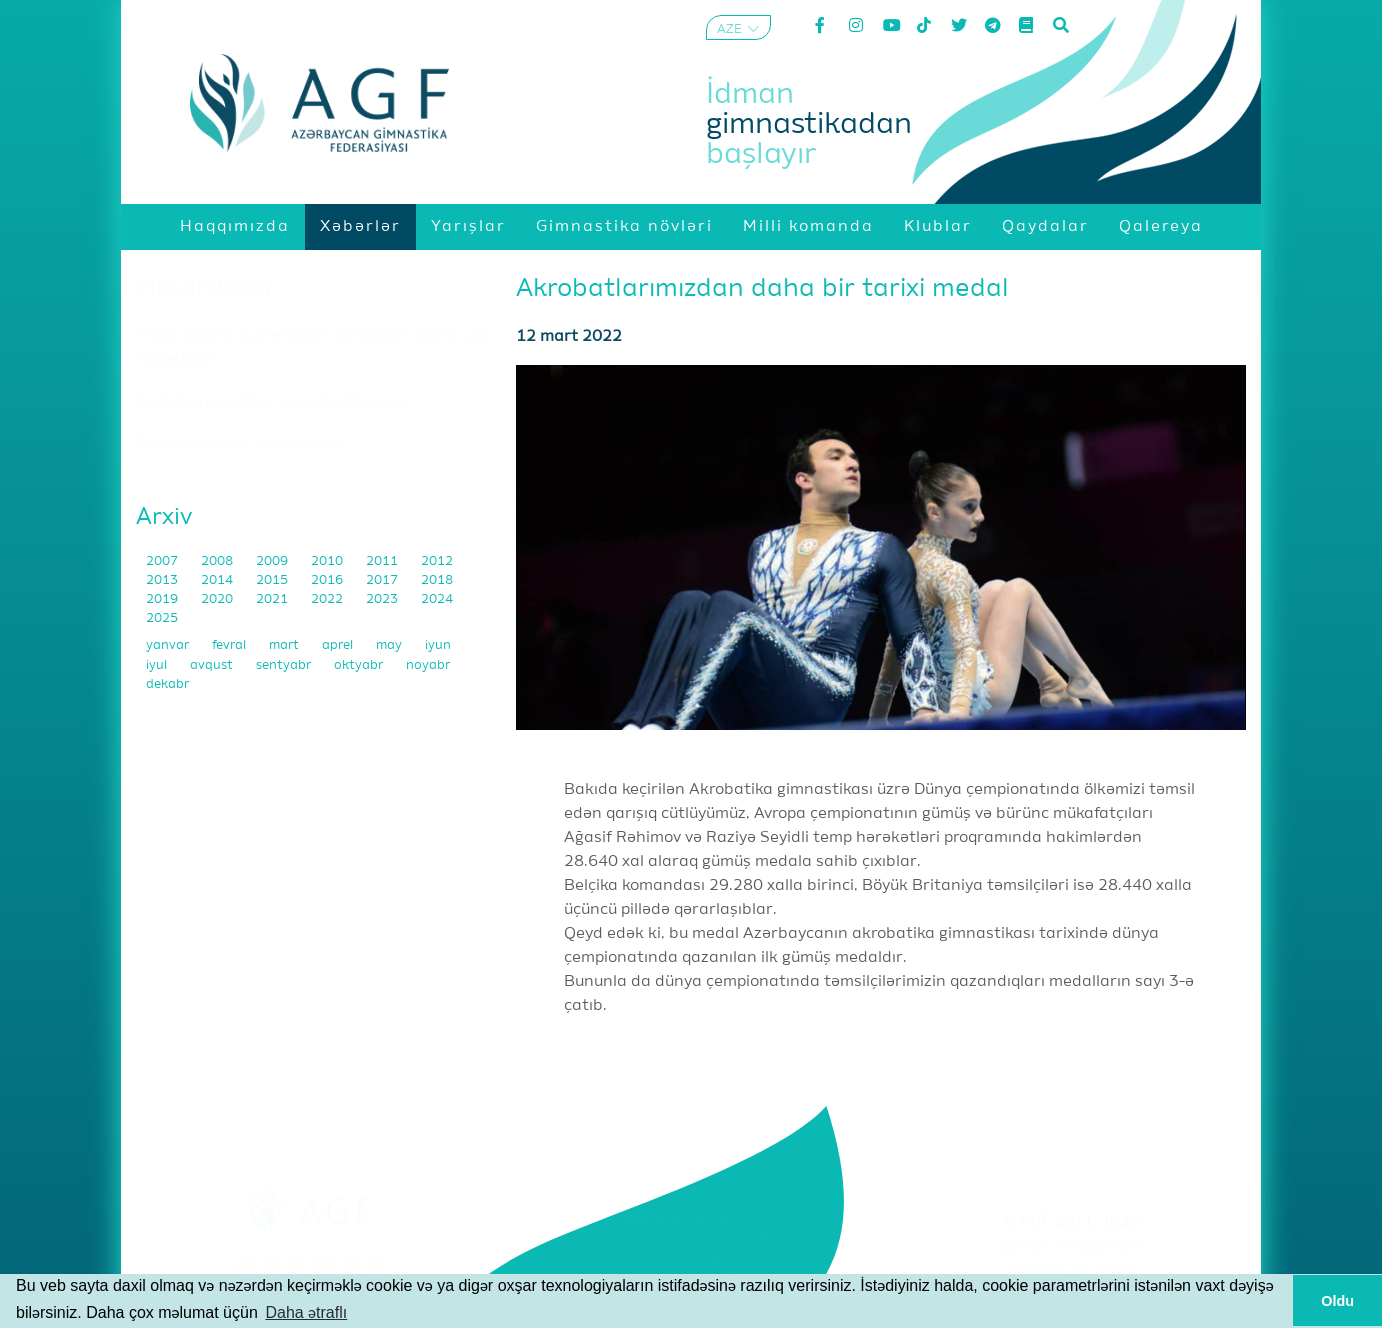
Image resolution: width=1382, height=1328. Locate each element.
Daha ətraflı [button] (306, 1312)
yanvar (169, 645)
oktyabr (360, 665)
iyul (158, 665)
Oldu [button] (1337, 1301)
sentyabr (285, 665)
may (390, 645)
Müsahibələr (205, 288)
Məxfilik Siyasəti (1071, 1272)
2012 (437, 561)
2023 (383, 599)
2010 (328, 561)
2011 (383, 561)
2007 (163, 561)
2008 (218, 561)
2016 (328, 580)
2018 (437, 580)
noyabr (428, 665)
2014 (218, 580)
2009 (273, 561)
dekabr (167, 684)
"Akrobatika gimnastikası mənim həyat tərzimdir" (274, 402)
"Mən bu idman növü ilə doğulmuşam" (240, 444)
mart (285, 645)
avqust (213, 665)
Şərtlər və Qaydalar (1071, 1247)
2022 (328, 599)
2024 (437, 599)
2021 (273, 599)
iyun (438, 645)
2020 (218, 599)
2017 (383, 580)
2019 (163, 599)
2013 (163, 580)
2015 (273, 580)
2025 (162, 618)
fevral (230, 645)
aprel (339, 645)
